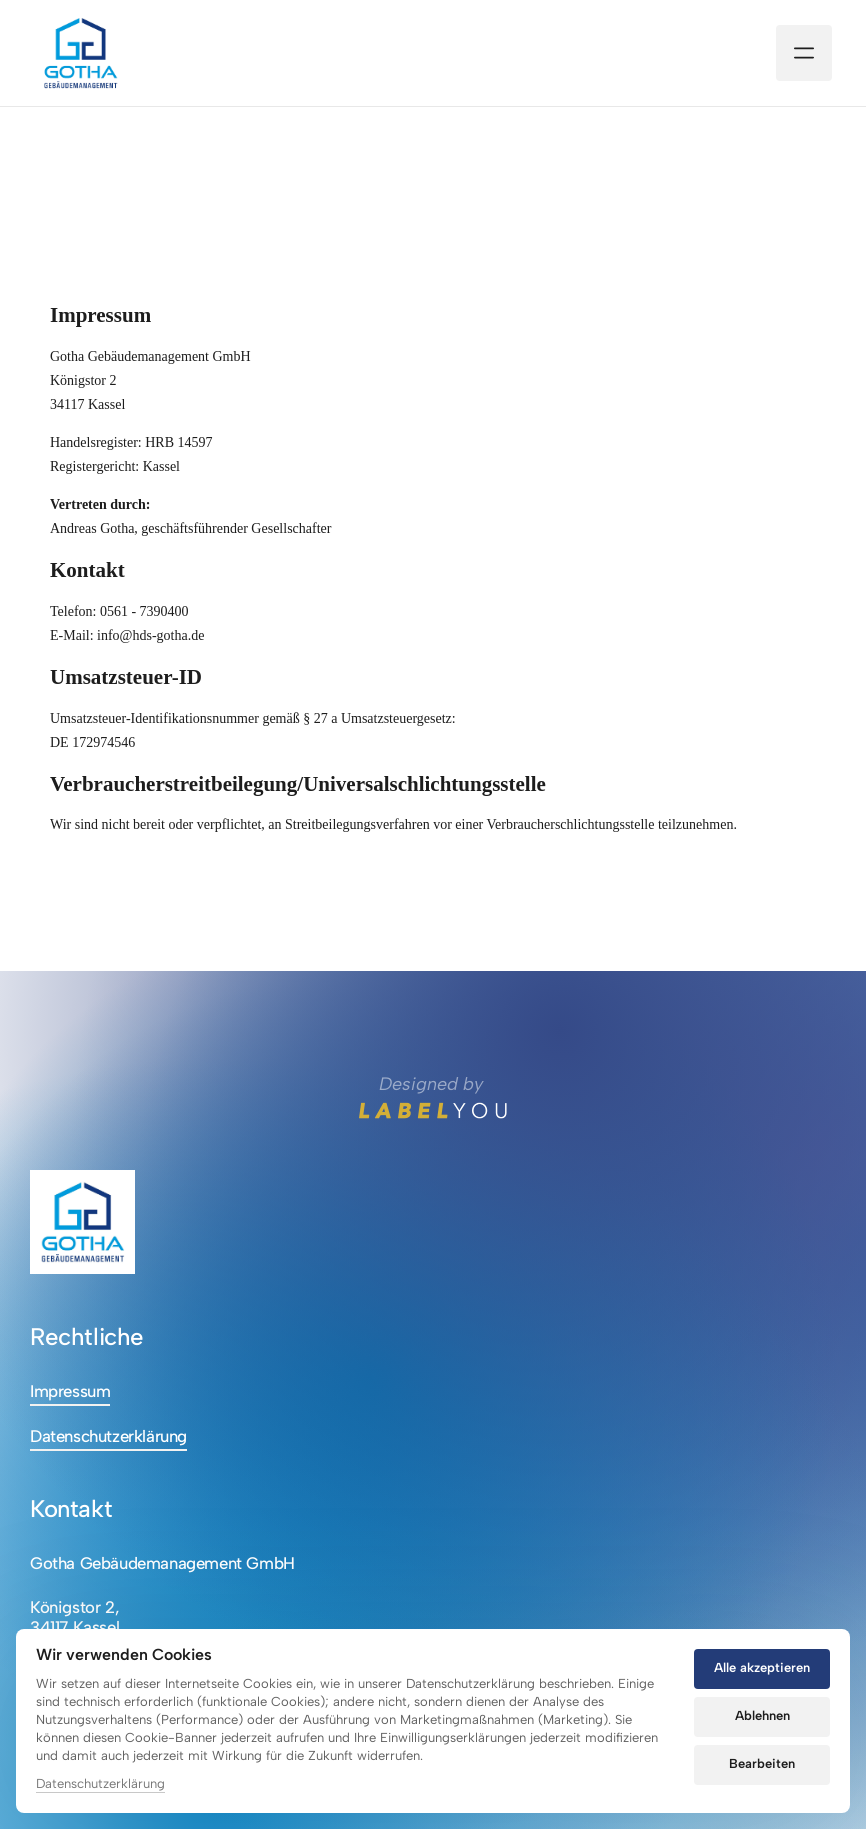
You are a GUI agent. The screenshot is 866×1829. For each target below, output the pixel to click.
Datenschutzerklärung (100, 1783)
